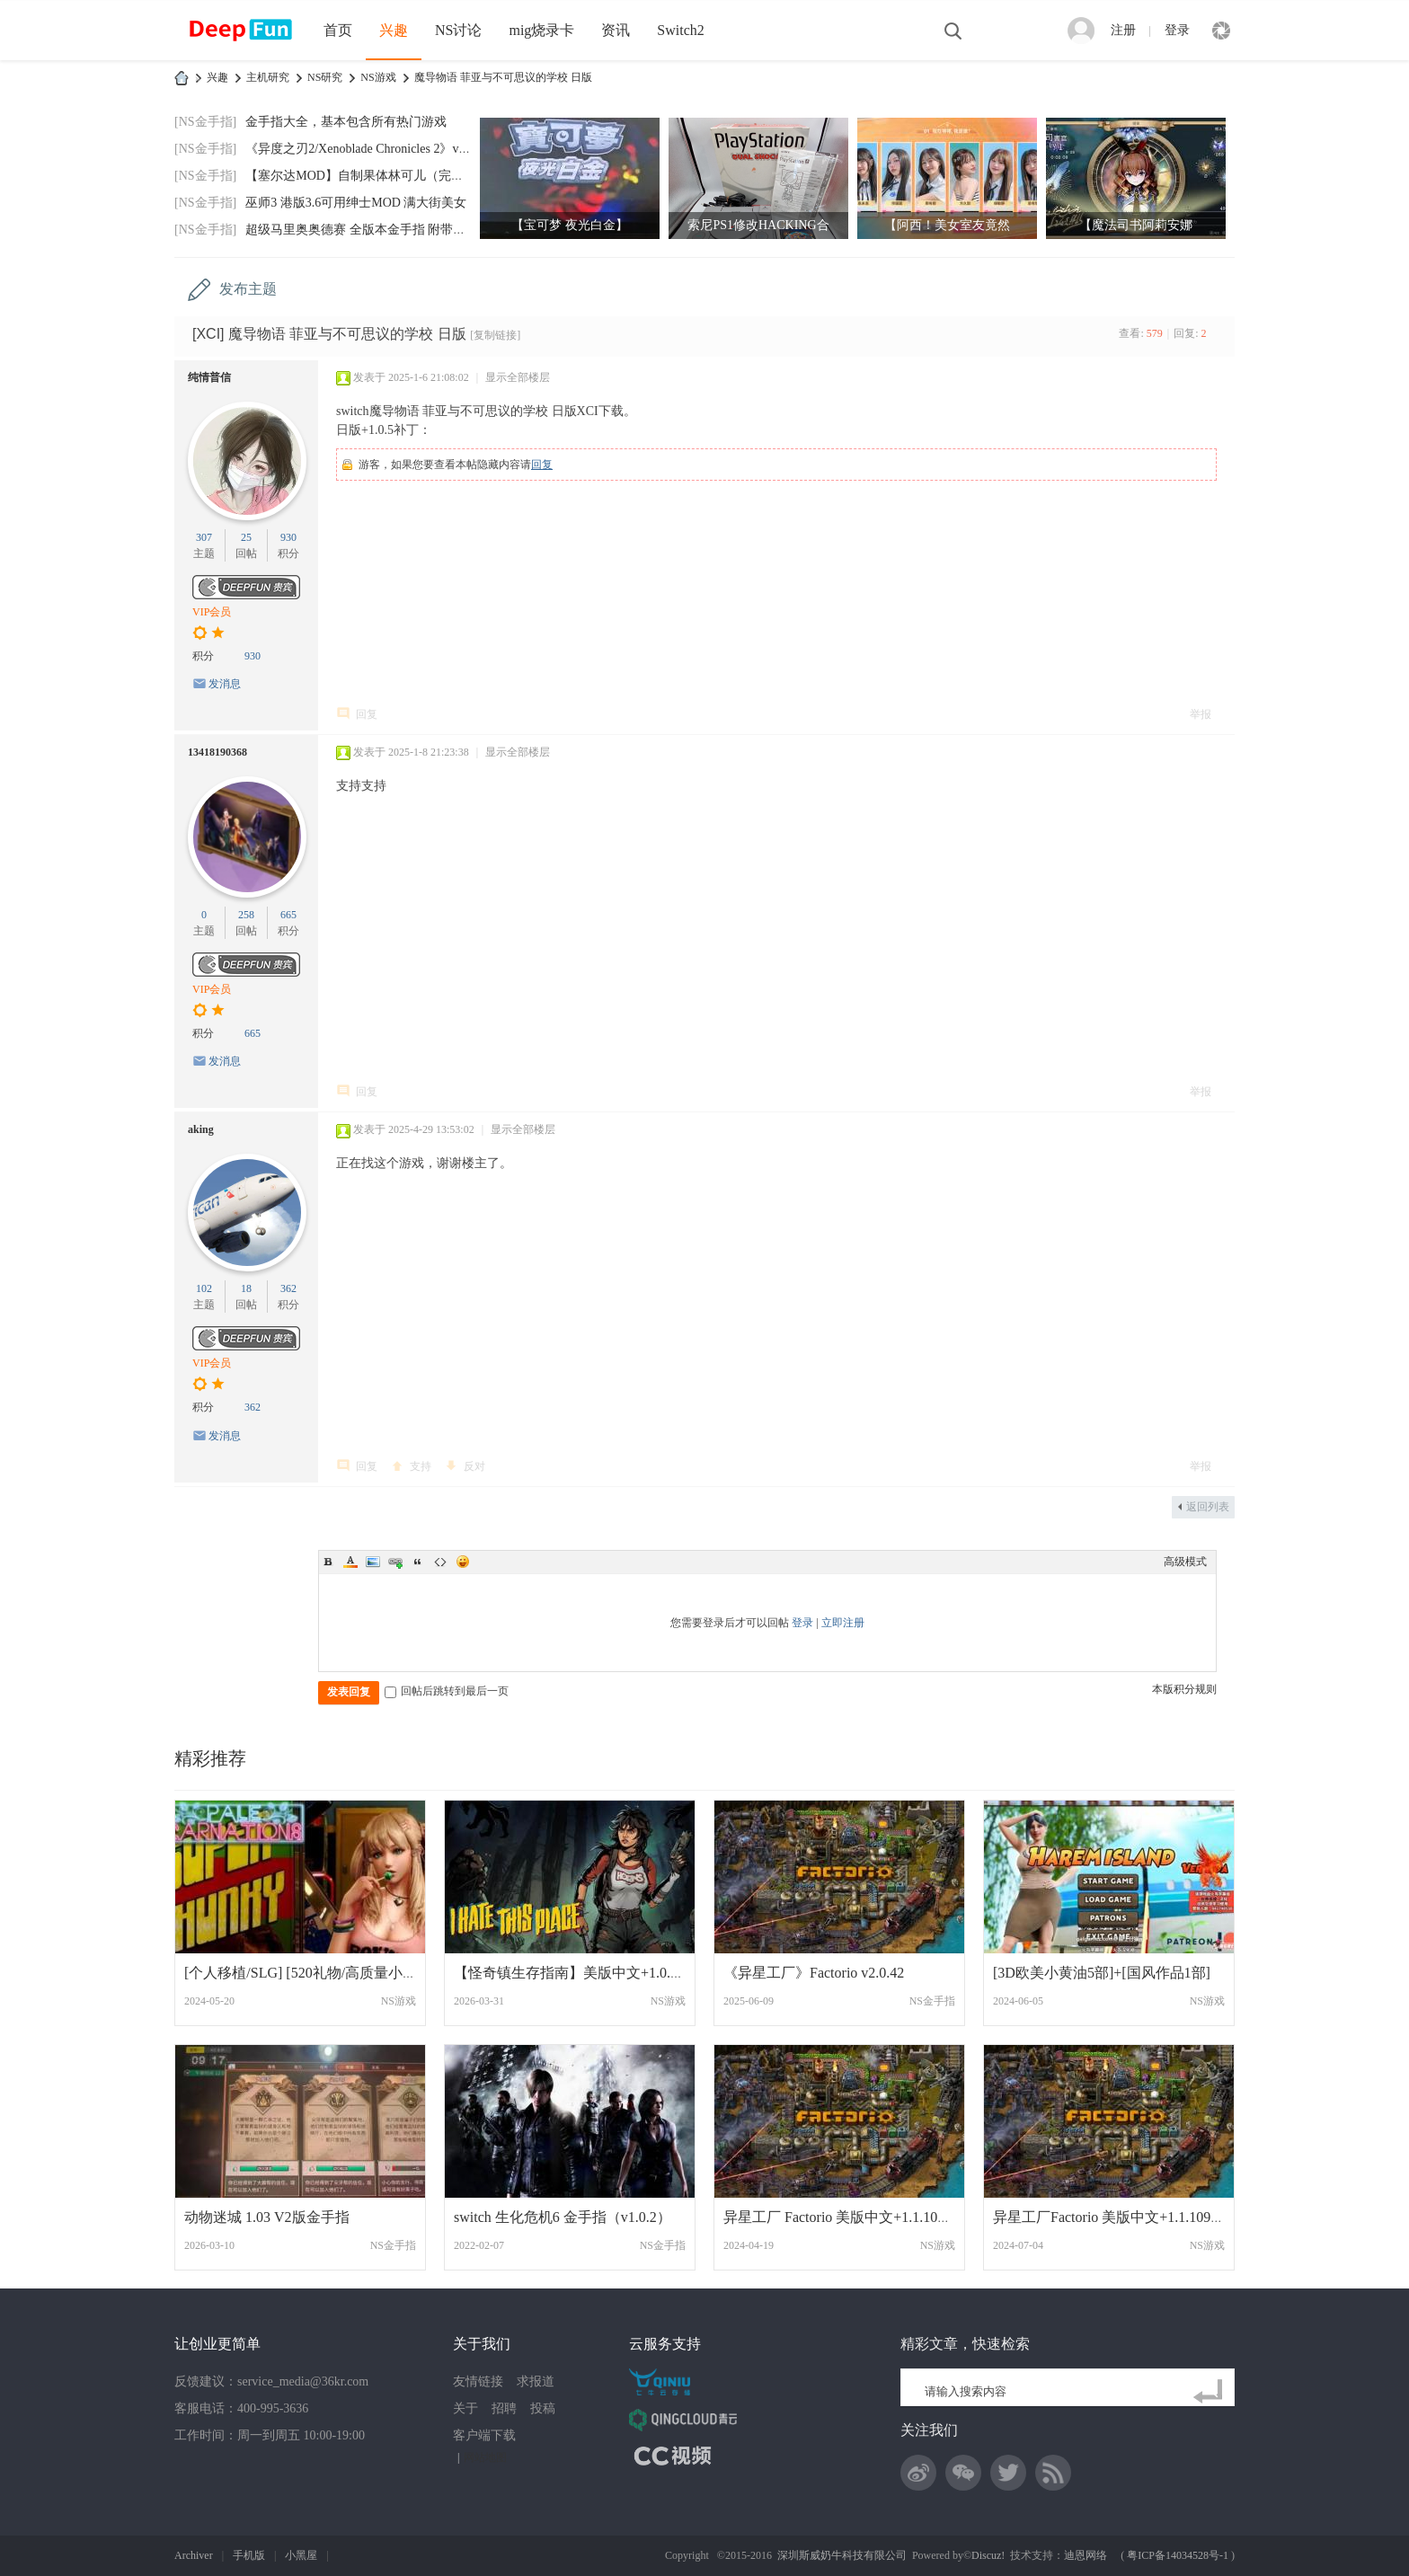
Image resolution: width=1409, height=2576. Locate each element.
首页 (337, 30)
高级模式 (1185, 1561)
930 (288, 537)
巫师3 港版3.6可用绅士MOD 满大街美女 (355, 202)
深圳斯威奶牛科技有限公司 (842, 2555)
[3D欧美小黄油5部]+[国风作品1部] (1101, 1972)
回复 (542, 464)
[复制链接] (495, 335)
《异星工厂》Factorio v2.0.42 (813, 1972)
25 (246, 537)
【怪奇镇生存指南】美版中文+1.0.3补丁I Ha (592, 1972)
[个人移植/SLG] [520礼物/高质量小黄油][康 (320, 1972)
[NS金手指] (205, 121)
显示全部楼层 (517, 377)
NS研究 (324, 77)
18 (246, 1288)
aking (201, 1129)
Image (373, 1562)
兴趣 (393, 30)
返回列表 (1207, 1506)
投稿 (542, 2408)
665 (288, 914)
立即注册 (842, 1622)
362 (288, 1288)
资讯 (615, 30)
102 (204, 1288)
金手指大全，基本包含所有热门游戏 (346, 121)
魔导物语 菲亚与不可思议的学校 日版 (503, 77)
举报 (1200, 714)
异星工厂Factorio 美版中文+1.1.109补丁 (1116, 2217)
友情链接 (478, 2381)
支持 (420, 1466)
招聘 (504, 2408)
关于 (465, 2408)
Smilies (463, 1562)
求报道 (535, 2381)
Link (395, 1562)
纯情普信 (209, 377)
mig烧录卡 (541, 30)
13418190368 (217, 752)
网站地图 (485, 2457)
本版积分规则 (1184, 1689)
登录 (1177, 30)
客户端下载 (484, 2435)
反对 (474, 1466)
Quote (418, 1562)
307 (204, 537)
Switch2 (680, 30)
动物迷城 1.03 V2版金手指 (267, 2217)
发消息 (224, 683)
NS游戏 (377, 77)
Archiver (193, 2555)
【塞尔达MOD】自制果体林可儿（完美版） (367, 175)
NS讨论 (458, 30)
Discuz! (988, 2555)
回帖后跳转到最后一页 (447, 1691)
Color (350, 1562)
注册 (1123, 30)
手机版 (249, 2555)
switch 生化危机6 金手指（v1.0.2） (562, 2217)
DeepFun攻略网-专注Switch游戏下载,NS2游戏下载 (181, 78)
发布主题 (248, 289)
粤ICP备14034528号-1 (1177, 2555)
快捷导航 (1221, 30)
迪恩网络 (1085, 2555)
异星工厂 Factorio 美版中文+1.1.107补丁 (848, 2217)
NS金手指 (932, 2001)
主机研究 (267, 77)
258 (246, 914)
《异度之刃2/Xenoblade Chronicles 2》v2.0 (359, 148)
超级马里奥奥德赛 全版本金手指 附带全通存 (368, 229)
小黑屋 (301, 2555)
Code (440, 1562)
